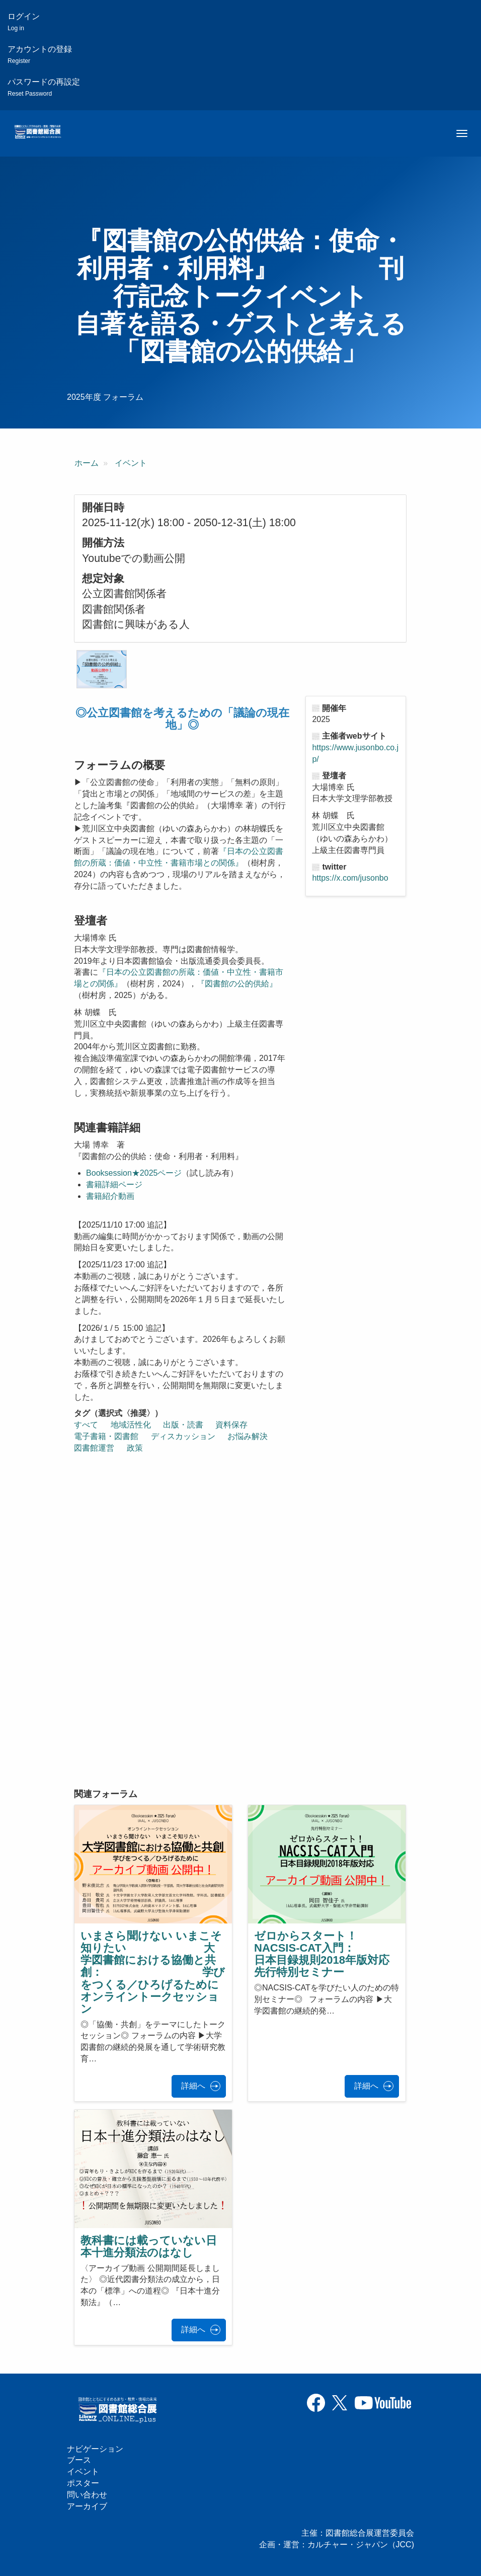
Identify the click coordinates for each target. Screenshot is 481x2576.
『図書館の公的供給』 (237, 983)
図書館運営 (94, 1448)
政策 (135, 1448)
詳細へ (193, 2086)
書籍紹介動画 (110, 1196)
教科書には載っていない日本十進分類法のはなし (149, 2246)
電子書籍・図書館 (106, 1436)
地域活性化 (131, 1424)
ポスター (83, 2483)
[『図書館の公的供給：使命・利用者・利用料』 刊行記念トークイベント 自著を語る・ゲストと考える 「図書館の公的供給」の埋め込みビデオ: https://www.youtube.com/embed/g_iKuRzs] (187, 1701)
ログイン (24, 22)
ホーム (86, 463)
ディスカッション (183, 1436)
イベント (131, 463)
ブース (79, 2460)
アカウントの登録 (40, 54)
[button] (101, 669)
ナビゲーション (95, 2449)
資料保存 (231, 1424)
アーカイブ (87, 2506)
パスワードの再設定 (44, 87)
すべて (86, 1424)
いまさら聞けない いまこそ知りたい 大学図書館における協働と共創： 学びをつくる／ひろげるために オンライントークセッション (199, 1972)
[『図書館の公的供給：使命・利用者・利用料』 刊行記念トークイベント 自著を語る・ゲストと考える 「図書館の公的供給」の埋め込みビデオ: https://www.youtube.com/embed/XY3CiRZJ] (187, 1539)
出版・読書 (183, 1424)
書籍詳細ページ (114, 1184)
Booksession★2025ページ (134, 1173)
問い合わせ (87, 2494)
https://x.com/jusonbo (350, 878)
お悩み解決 (247, 1436)
